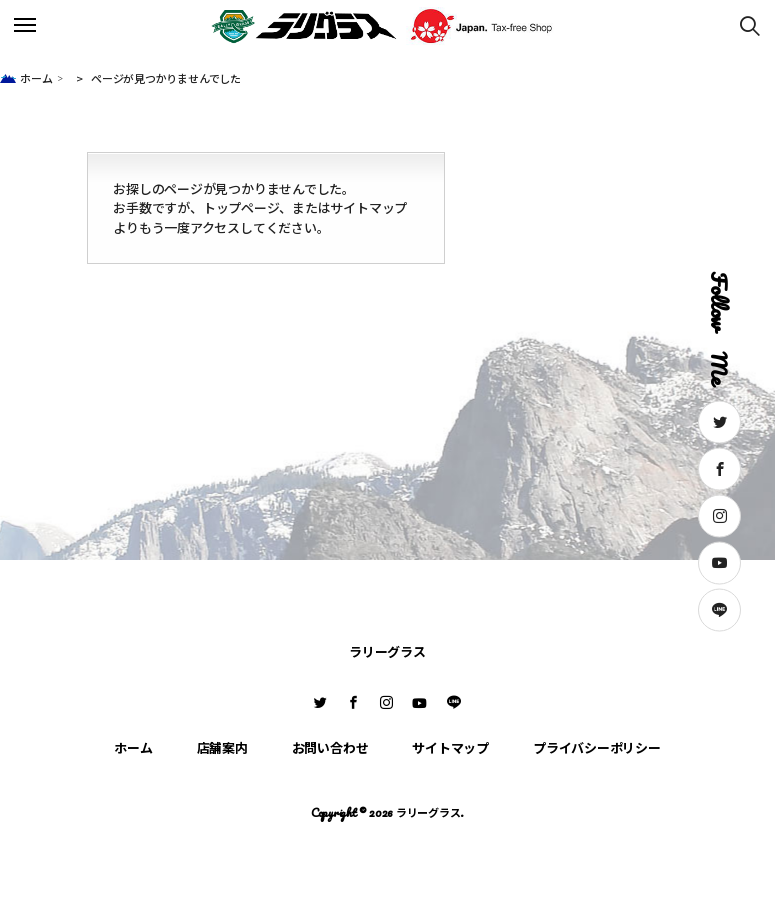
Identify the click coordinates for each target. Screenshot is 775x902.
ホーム (36, 78)
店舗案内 (222, 747)
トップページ (241, 207)
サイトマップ (368, 207)
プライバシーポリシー (597, 747)
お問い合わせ (330, 747)
